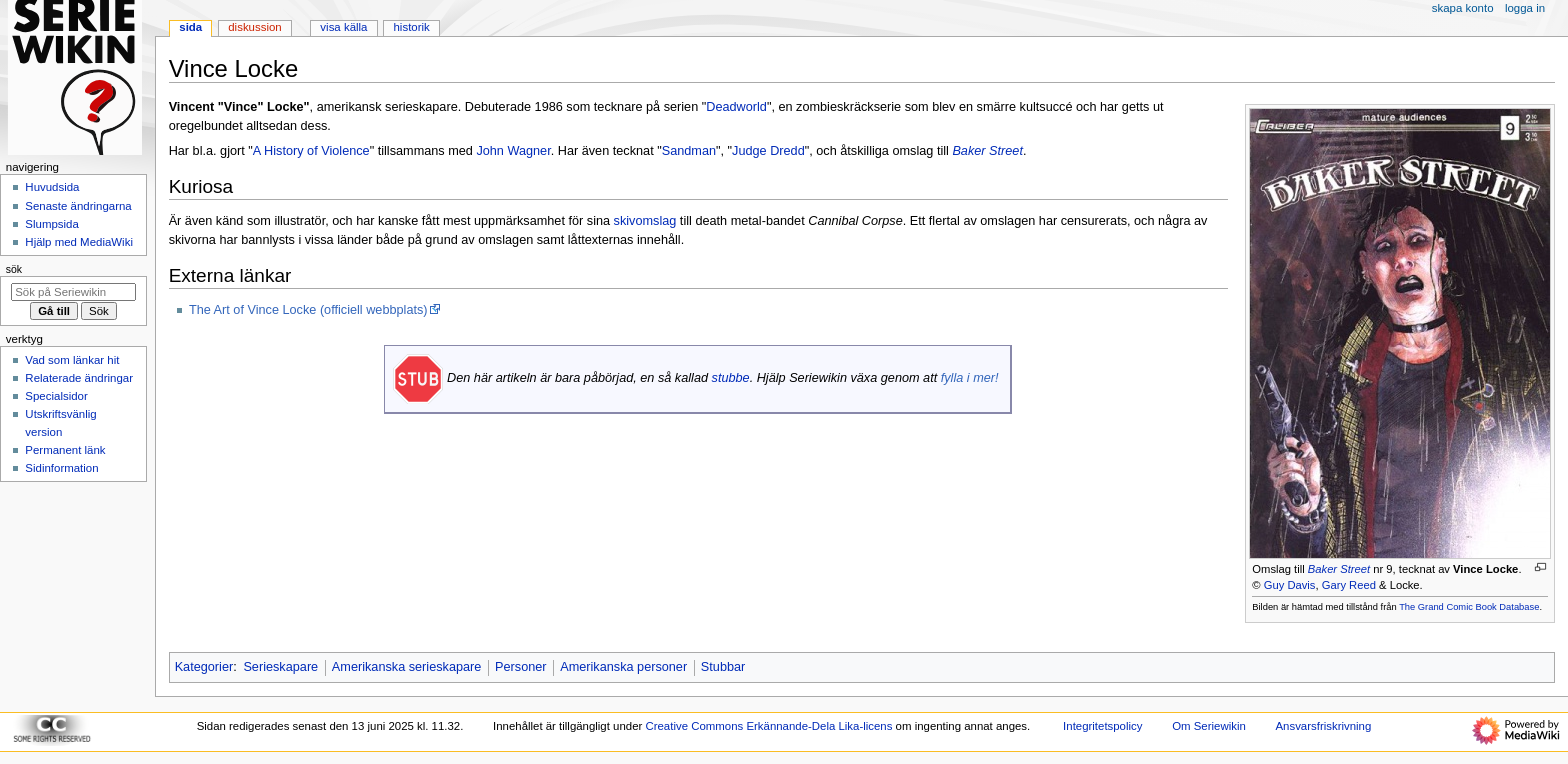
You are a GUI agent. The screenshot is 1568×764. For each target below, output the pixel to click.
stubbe (731, 378)
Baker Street (1339, 569)
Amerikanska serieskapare (407, 667)
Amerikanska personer (623, 667)
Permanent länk (65, 450)
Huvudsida (52, 187)
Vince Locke (1485, 569)
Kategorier (204, 667)
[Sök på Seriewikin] (73, 292)
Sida (190, 27)
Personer (520, 667)
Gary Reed (1349, 585)
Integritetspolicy (1102, 726)
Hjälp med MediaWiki (79, 242)
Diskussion (254, 27)
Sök (14, 269)
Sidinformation (61, 468)
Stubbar (723, 667)
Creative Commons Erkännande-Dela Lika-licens (768, 726)
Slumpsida (51, 224)
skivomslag (645, 221)
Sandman (689, 151)
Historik (412, 27)
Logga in (1525, 8)
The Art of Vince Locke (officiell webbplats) (308, 310)
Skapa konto (1463, 8)
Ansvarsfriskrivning (1323, 726)
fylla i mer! (970, 378)
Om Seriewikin (1209, 726)
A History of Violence (311, 151)
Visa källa (343, 27)
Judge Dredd (768, 151)
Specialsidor (56, 396)
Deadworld (736, 107)
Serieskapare (280, 667)
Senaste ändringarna (78, 206)
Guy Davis (1290, 585)
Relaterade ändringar (79, 378)
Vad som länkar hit (72, 360)
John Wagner (513, 151)
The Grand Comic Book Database (1469, 607)
